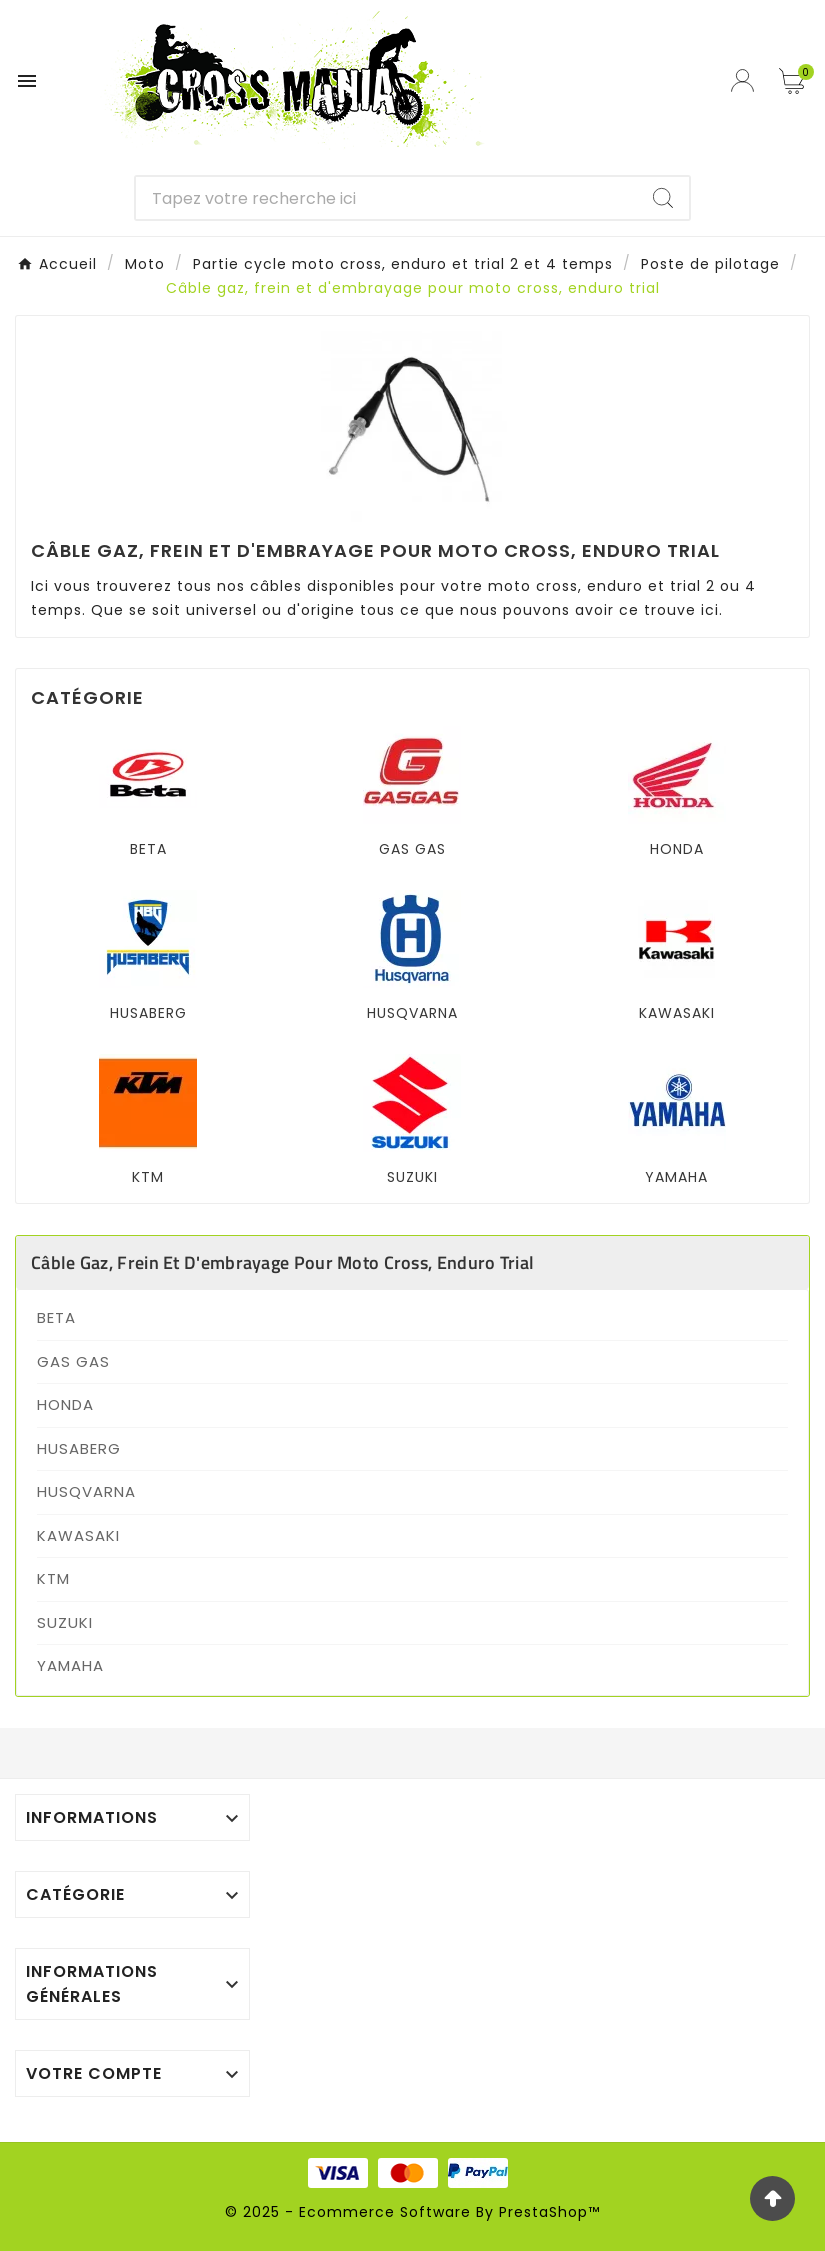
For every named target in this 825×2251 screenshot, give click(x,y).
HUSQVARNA (412, 1013)
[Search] (663, 198)
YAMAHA (676, 1177)
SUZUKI (412, 1177)
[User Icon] (745, 80)
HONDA (677, 849)
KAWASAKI (677, 1013)
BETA (148, 849)
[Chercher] (386, 198)
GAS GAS (412, 849)
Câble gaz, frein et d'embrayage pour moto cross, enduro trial (282, 1262)
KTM (148, 1177)
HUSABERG (148, 1013)
